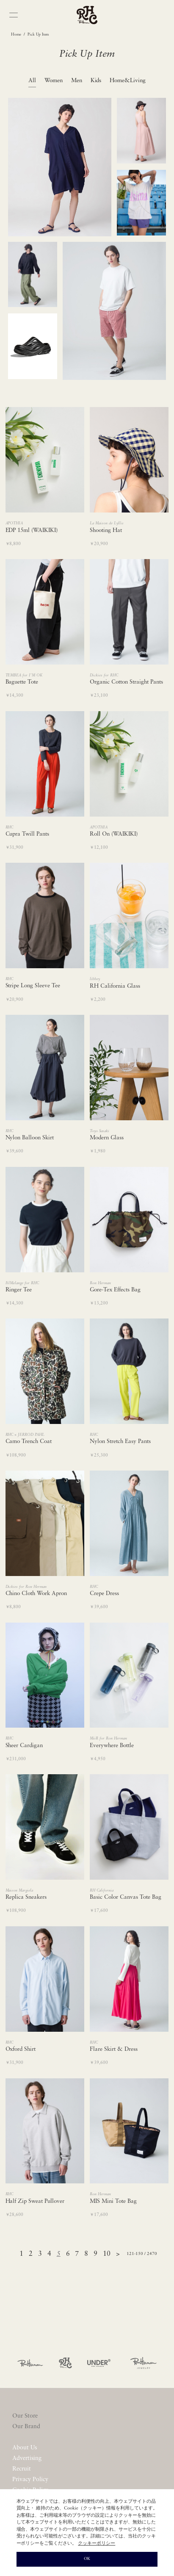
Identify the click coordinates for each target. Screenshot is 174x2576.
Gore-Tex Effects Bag (115, 1290)
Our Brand (26, 2427)
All (32, 80)
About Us (24, 2448)
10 (106, 2254)
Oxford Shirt (21, 2049)
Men (76, 80)
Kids (96, 80)
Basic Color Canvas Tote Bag (125, 1897)
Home (16, 34)
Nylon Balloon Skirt (30, 1138)
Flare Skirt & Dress (114, 2049)
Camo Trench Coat (29, 1441)
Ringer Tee (19, 1290)
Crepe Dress (104, 1593)
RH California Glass (115, 986)
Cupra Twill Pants (28, 834)
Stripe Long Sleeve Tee (33, 986)
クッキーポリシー (96, 2543)
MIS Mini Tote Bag (113, 2201)
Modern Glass (107, 1138)
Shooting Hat (106, 530)
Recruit (21, 2469)
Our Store (25, 2416)
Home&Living (128, 80)
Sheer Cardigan (24, 1745)
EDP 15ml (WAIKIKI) (32, 530)
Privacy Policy (30, 2479)
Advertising (26, 2458)
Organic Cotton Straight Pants (126, 682)
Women (53, 80)
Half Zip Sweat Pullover (35, 2201)
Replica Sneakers (26, 1897)
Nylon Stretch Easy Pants (120, 1441)
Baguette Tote (22, 682)
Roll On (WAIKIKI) (114, 834)
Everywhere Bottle (112, 1745)
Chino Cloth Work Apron (36, 1593)
